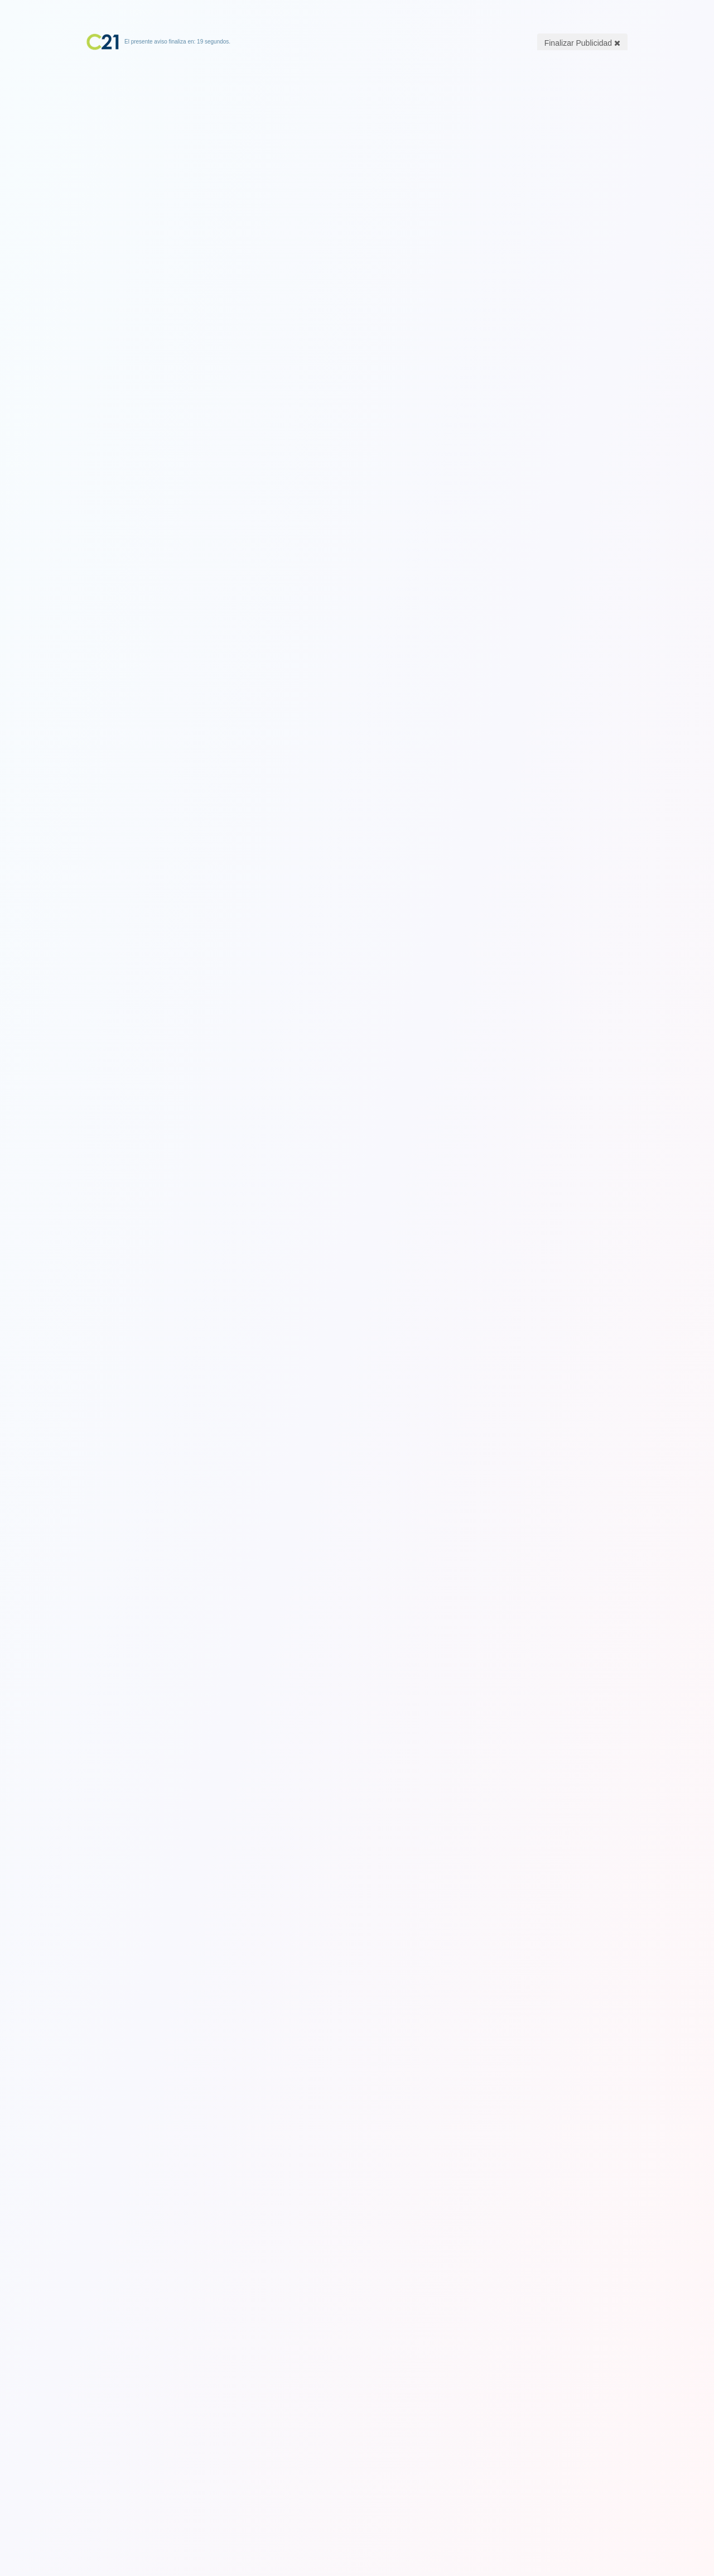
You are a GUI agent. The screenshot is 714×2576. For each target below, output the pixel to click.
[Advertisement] (357, 120)
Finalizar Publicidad (582, 43)
